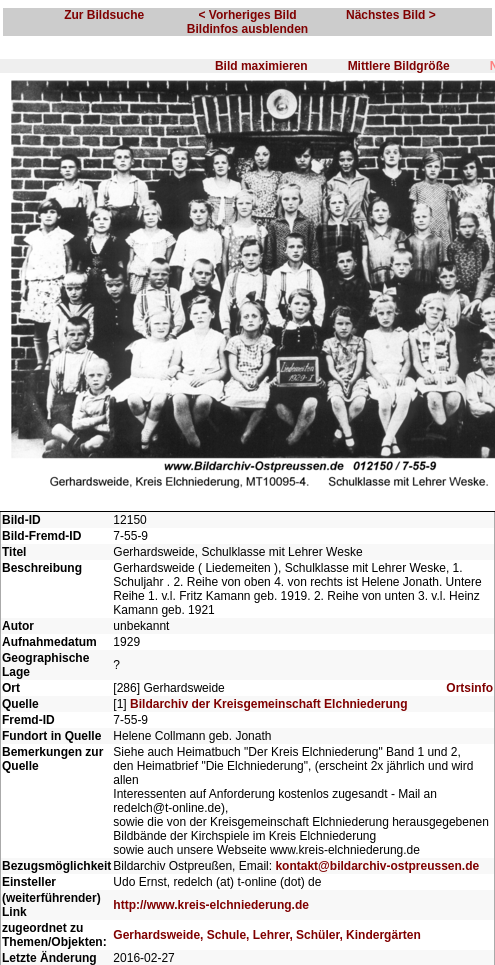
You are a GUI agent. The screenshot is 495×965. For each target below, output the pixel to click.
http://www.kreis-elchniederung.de (211, 905)
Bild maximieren (261, 66)
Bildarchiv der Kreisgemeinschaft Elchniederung (268, 704)
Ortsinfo (469, 688)
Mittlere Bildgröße (399, 66)
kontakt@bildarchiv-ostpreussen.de (377, 866)
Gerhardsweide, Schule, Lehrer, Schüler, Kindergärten (266, 935)
